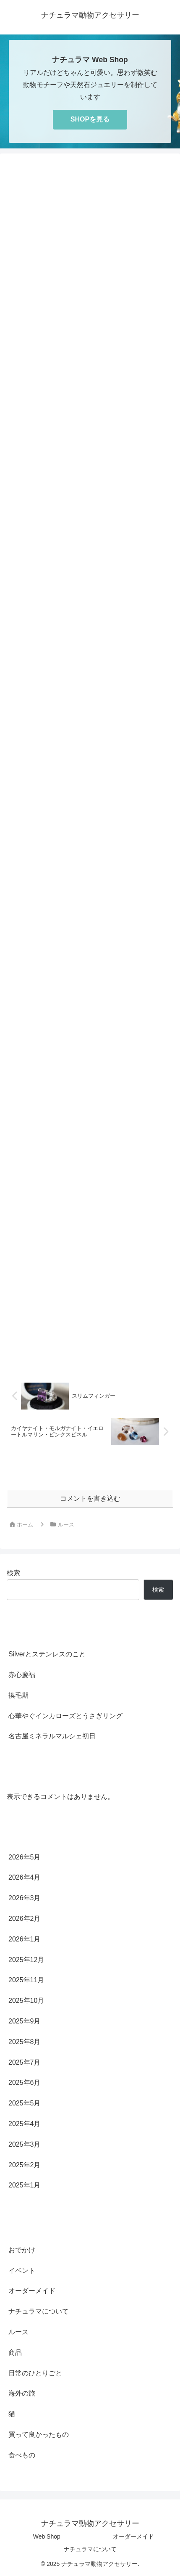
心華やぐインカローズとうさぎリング (65, 1715)
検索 (13, 1572)
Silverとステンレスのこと (47, 1654)
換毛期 (18, 1695)
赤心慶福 (21, 1674)
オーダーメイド (133, 2536)
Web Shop (46, 2536)
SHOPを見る (90, 119)
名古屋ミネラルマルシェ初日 (52, 1736)
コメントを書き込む (90, 1498)
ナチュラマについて (90, 2549)
